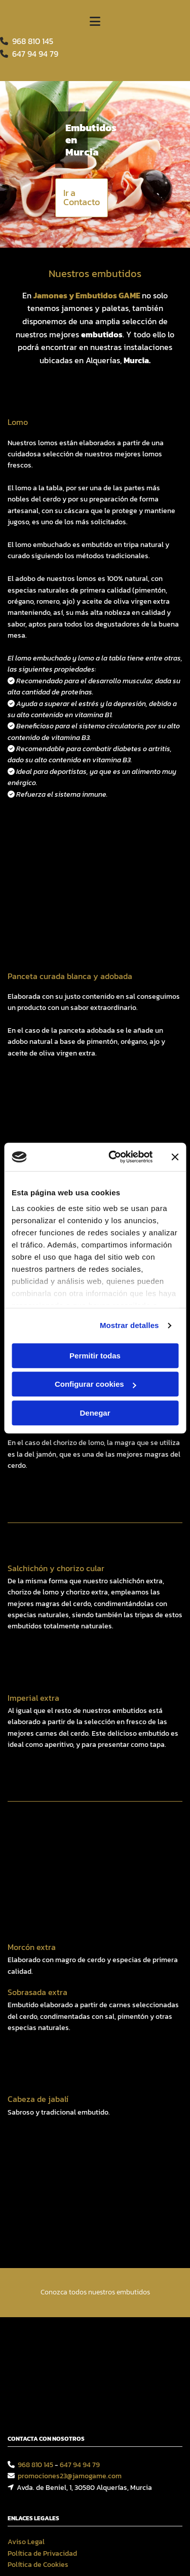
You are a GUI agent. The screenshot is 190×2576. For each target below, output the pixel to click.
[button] (81, 197)
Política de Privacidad (42, 2387)
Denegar (95, 1413)
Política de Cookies (38, 2398)
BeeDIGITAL (163, 2495)
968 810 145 (32, 41)
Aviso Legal (26, 2375)
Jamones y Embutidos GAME (86, 295)
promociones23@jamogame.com (70, 2310)
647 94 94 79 (80, 2298)
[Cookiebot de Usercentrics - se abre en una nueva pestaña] (113, 1156)
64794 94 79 (35, 54)
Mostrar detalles (129, 1325)
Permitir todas (95, 1355)
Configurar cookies (95, 1384)
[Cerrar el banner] (174, 1156)
